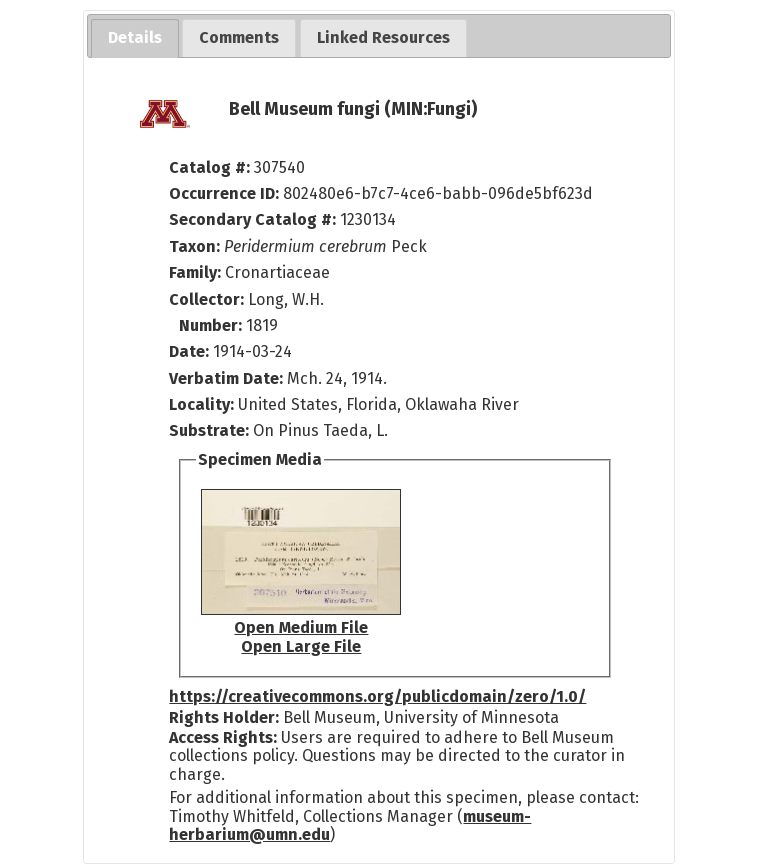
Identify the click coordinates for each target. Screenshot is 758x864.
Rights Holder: (224, 717)
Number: (212, 325)
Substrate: (211, 430)
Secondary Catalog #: (252, 219)
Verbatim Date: (226, 378)
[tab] (135, 38)
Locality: (201, 404)
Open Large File (301, 646)
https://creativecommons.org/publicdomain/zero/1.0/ (377, 696)
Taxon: (194, 246)
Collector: (208, 299)
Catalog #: (211, 167)
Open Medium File (301, 627)
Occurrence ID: (226, 193)
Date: (189, 351)
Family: (195, 272)
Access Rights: (223, 737)
